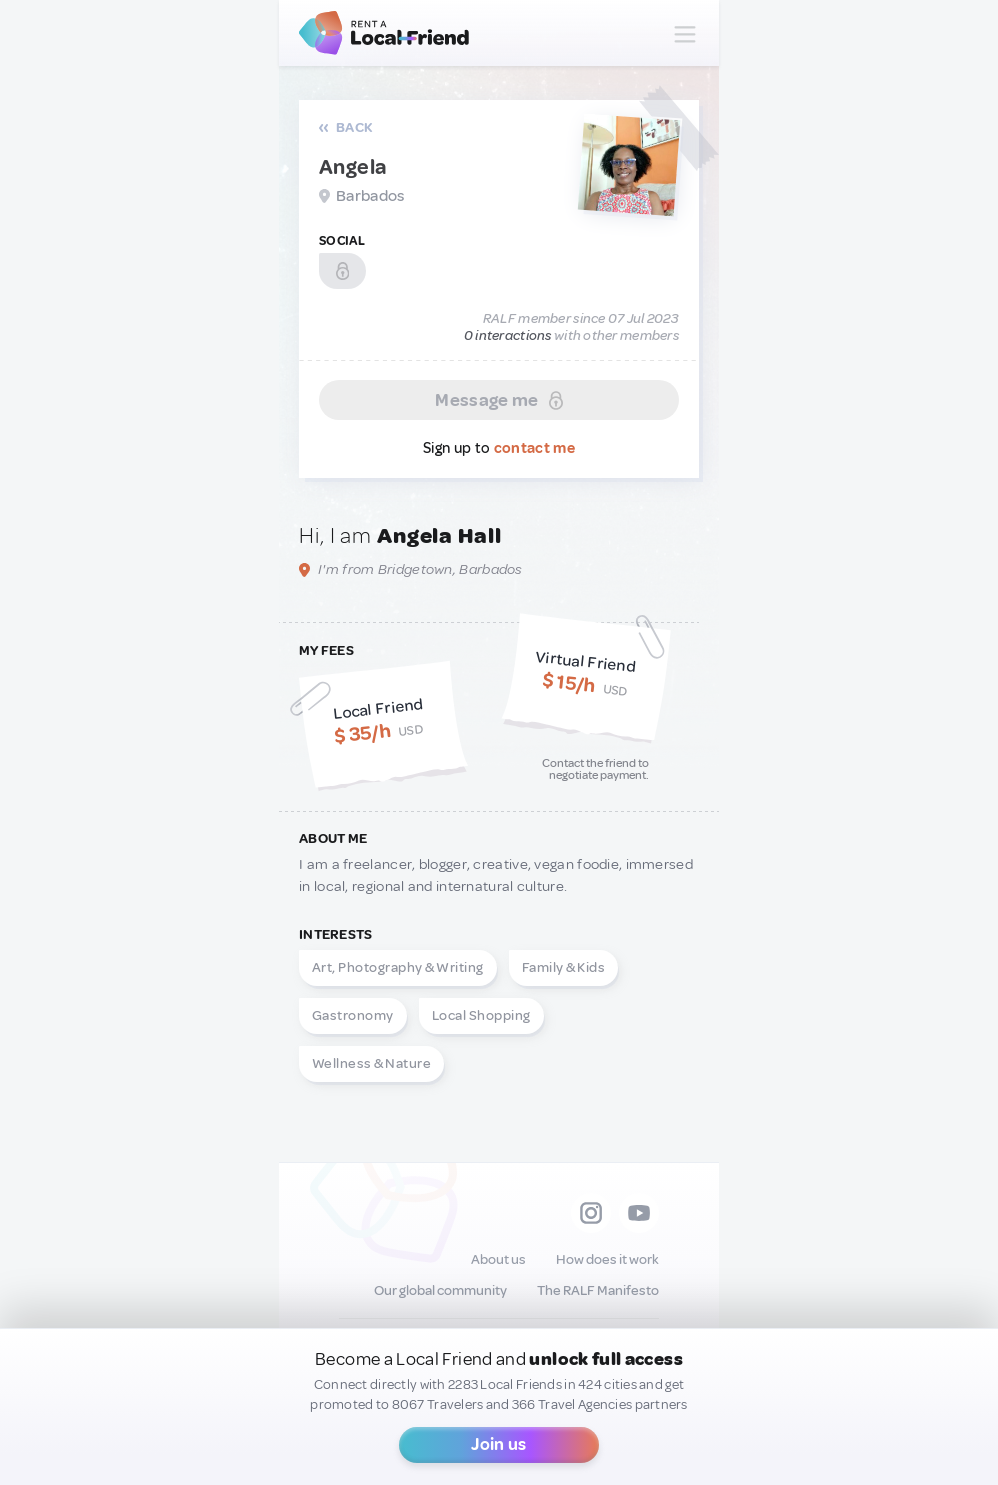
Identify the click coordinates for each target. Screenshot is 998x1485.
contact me (534, 448)
